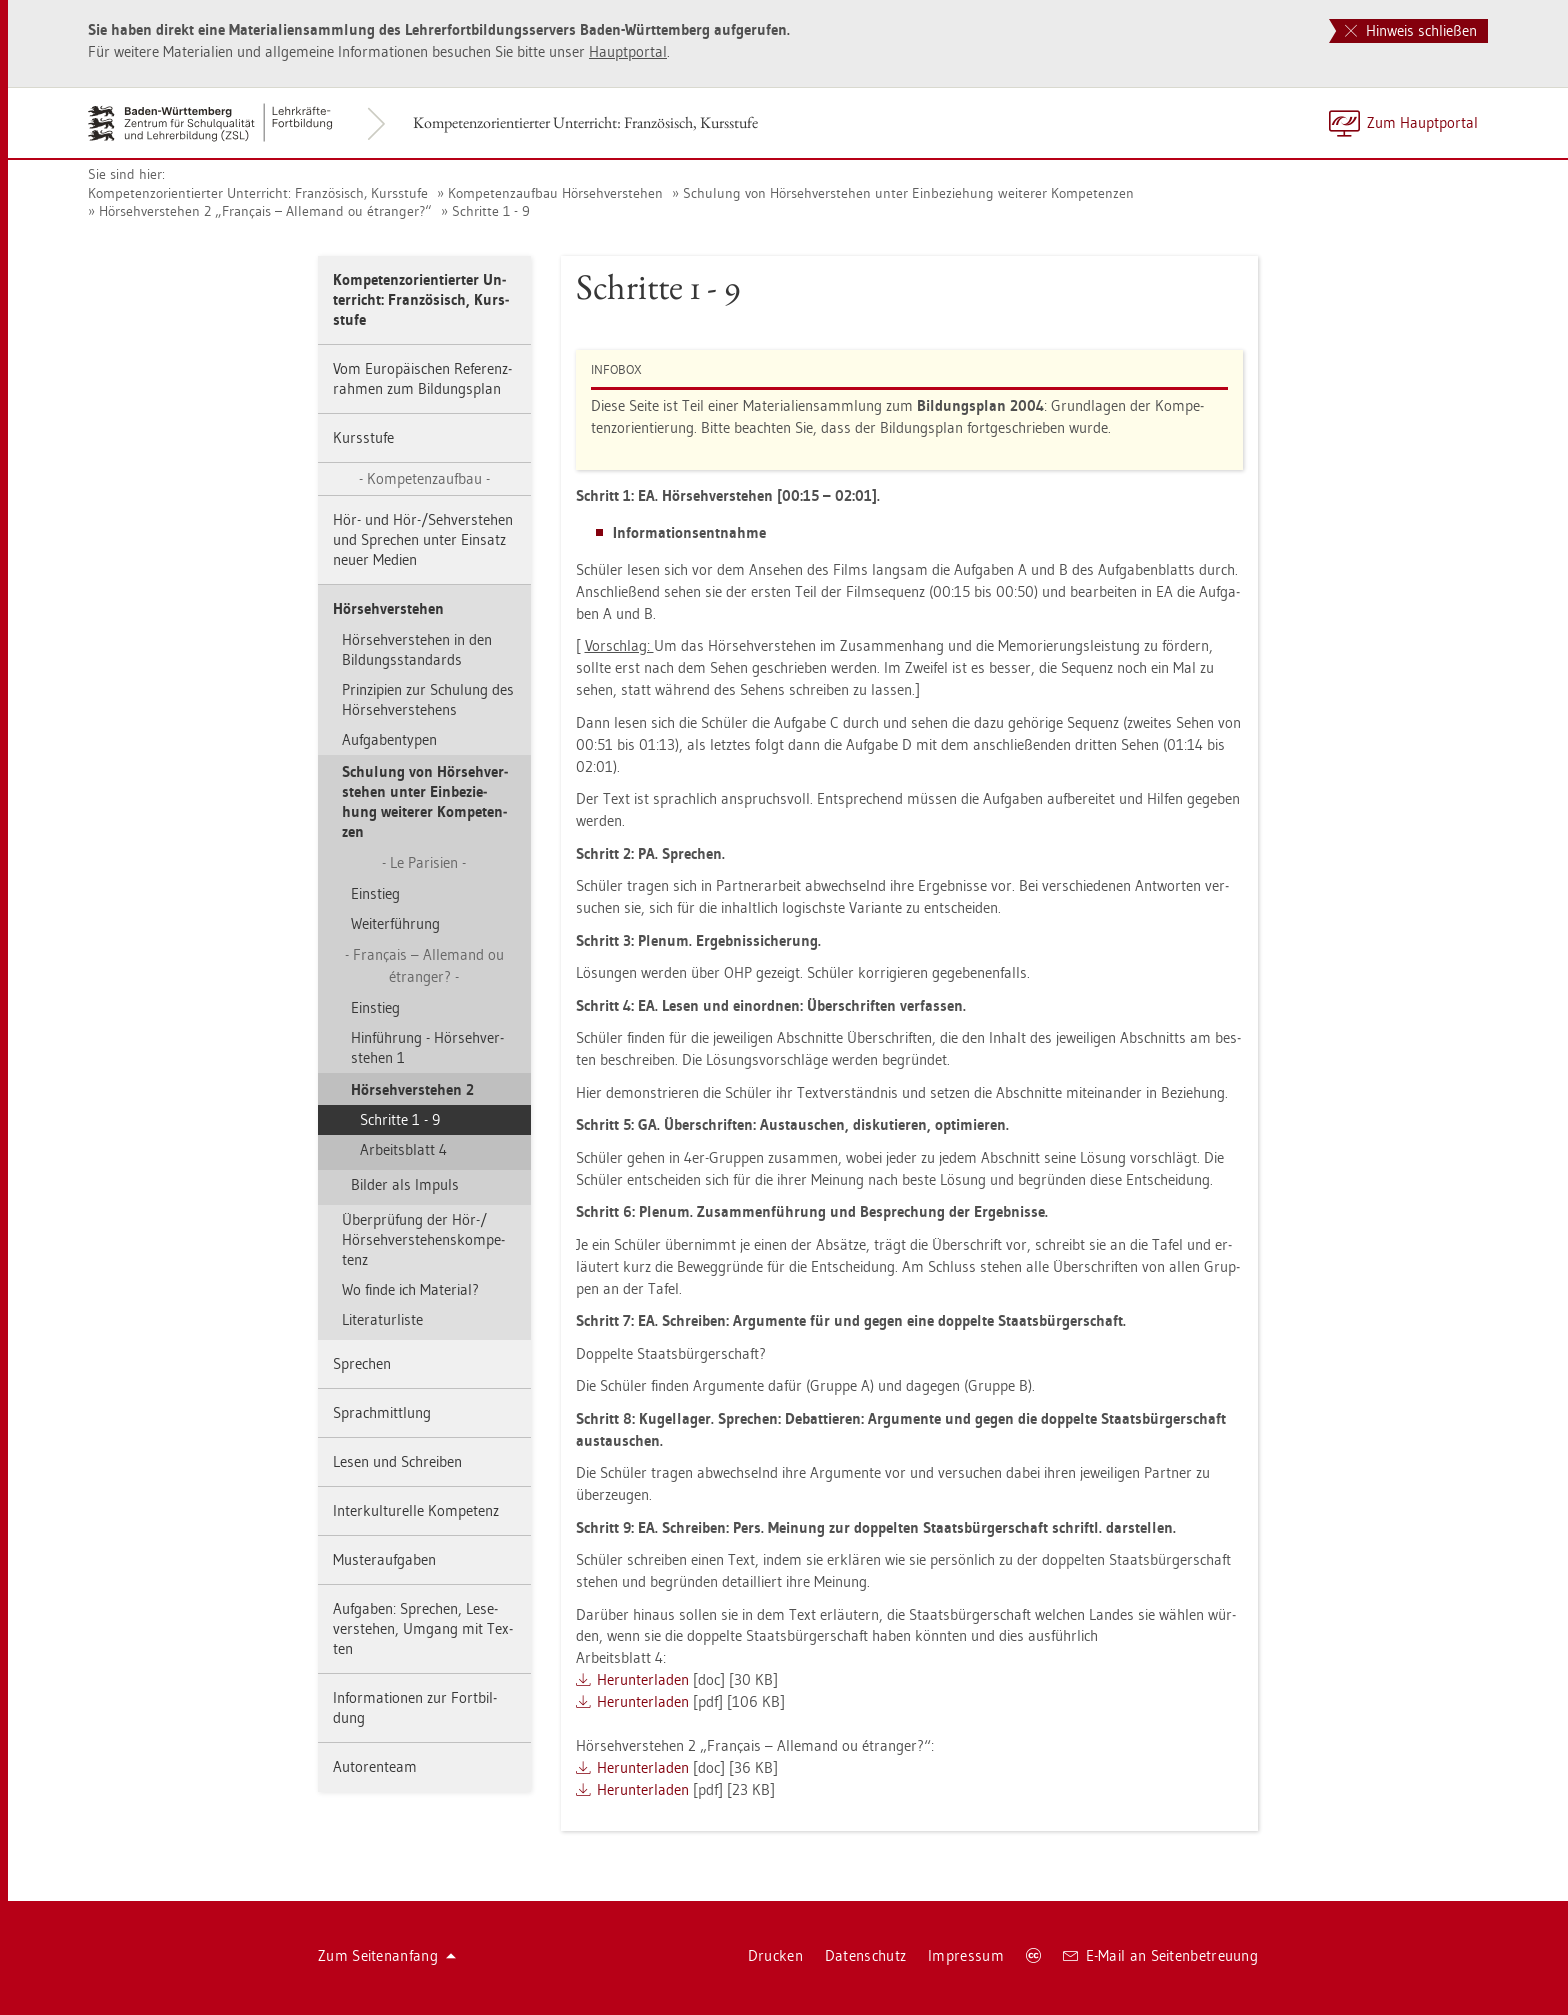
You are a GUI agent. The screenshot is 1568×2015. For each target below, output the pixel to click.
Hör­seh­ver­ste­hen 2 (412, 1089)
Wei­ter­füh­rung (395, 923)
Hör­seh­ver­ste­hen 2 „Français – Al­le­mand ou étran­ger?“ (265, 211)
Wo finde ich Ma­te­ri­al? (410, 1289)
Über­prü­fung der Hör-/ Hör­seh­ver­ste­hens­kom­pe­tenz (423, 1239)
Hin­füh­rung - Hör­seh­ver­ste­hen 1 (427, 1047)
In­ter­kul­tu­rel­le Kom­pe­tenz (416, 1510)
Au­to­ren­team (375, 1766)
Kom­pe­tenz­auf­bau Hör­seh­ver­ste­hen (555, 193)
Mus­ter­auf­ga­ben (384, 1559)
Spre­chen (362, 1363)
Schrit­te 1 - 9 (491, 211)
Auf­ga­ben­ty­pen (389, 739)
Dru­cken (775, 1955)
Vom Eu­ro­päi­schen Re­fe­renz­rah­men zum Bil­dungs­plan (422, 378)
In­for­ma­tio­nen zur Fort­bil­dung (415, 1707)
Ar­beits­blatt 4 (403, 1149)
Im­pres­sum (966, 1955)
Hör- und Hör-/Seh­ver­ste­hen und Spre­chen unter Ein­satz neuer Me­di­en (423, 539)
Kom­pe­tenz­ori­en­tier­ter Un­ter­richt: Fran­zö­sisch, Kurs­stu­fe (585, 122)
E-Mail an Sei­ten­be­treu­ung (1160, 1955)
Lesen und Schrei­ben (397, 1461)
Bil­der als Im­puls (405, 1184)
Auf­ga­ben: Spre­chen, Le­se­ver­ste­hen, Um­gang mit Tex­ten (423, 1628)
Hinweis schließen (1411, 30)
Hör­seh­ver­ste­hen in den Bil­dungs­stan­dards (417, 649)
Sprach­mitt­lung (382, 1412)
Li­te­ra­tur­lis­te (382, 1319)
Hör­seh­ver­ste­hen (388, 608)
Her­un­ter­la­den (643, 1679)
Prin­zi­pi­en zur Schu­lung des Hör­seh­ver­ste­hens (428, 699)
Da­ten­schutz (865, 1955)
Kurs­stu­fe (363, 437)
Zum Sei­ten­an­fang (387, 1955)
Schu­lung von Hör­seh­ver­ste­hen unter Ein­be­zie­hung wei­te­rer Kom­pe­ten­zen (908, 193)
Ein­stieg (375, 893)
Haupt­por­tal (628, 51)
